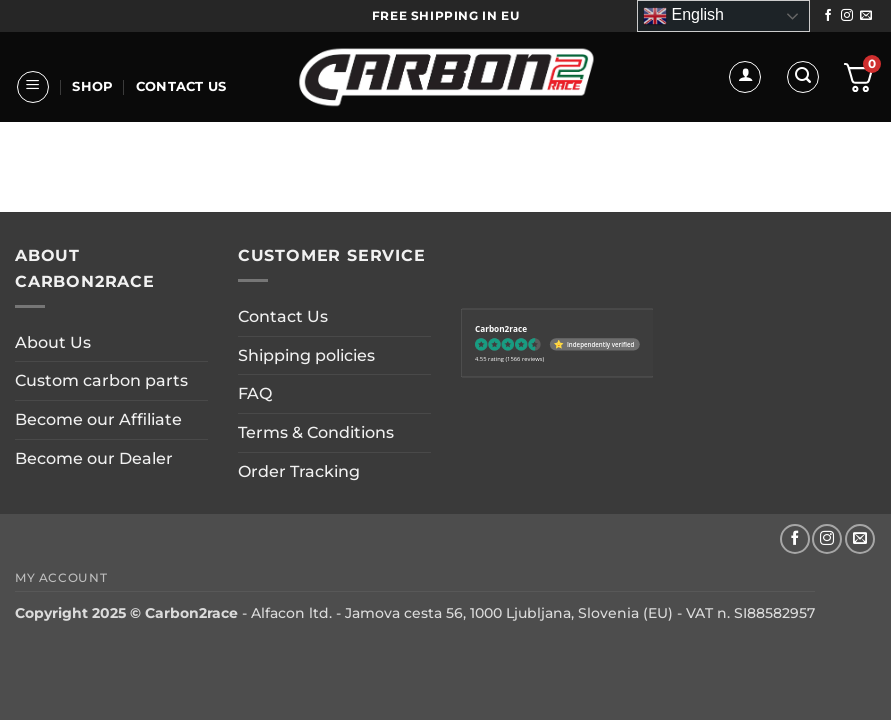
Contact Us (181, 86)
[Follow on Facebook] (828, 16)
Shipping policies (306, 355)
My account (61, 577)
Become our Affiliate (98, 419)
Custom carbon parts (101, 380)
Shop (92, 86)
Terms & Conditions (316, 432)
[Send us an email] (866, 16)
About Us (62, 196)
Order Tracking (299, 471)
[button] (33, 87)
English (683, 16)
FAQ (255, 393)
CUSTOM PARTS (177, 196)
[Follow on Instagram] (847, 16)
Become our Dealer (94, 458)
